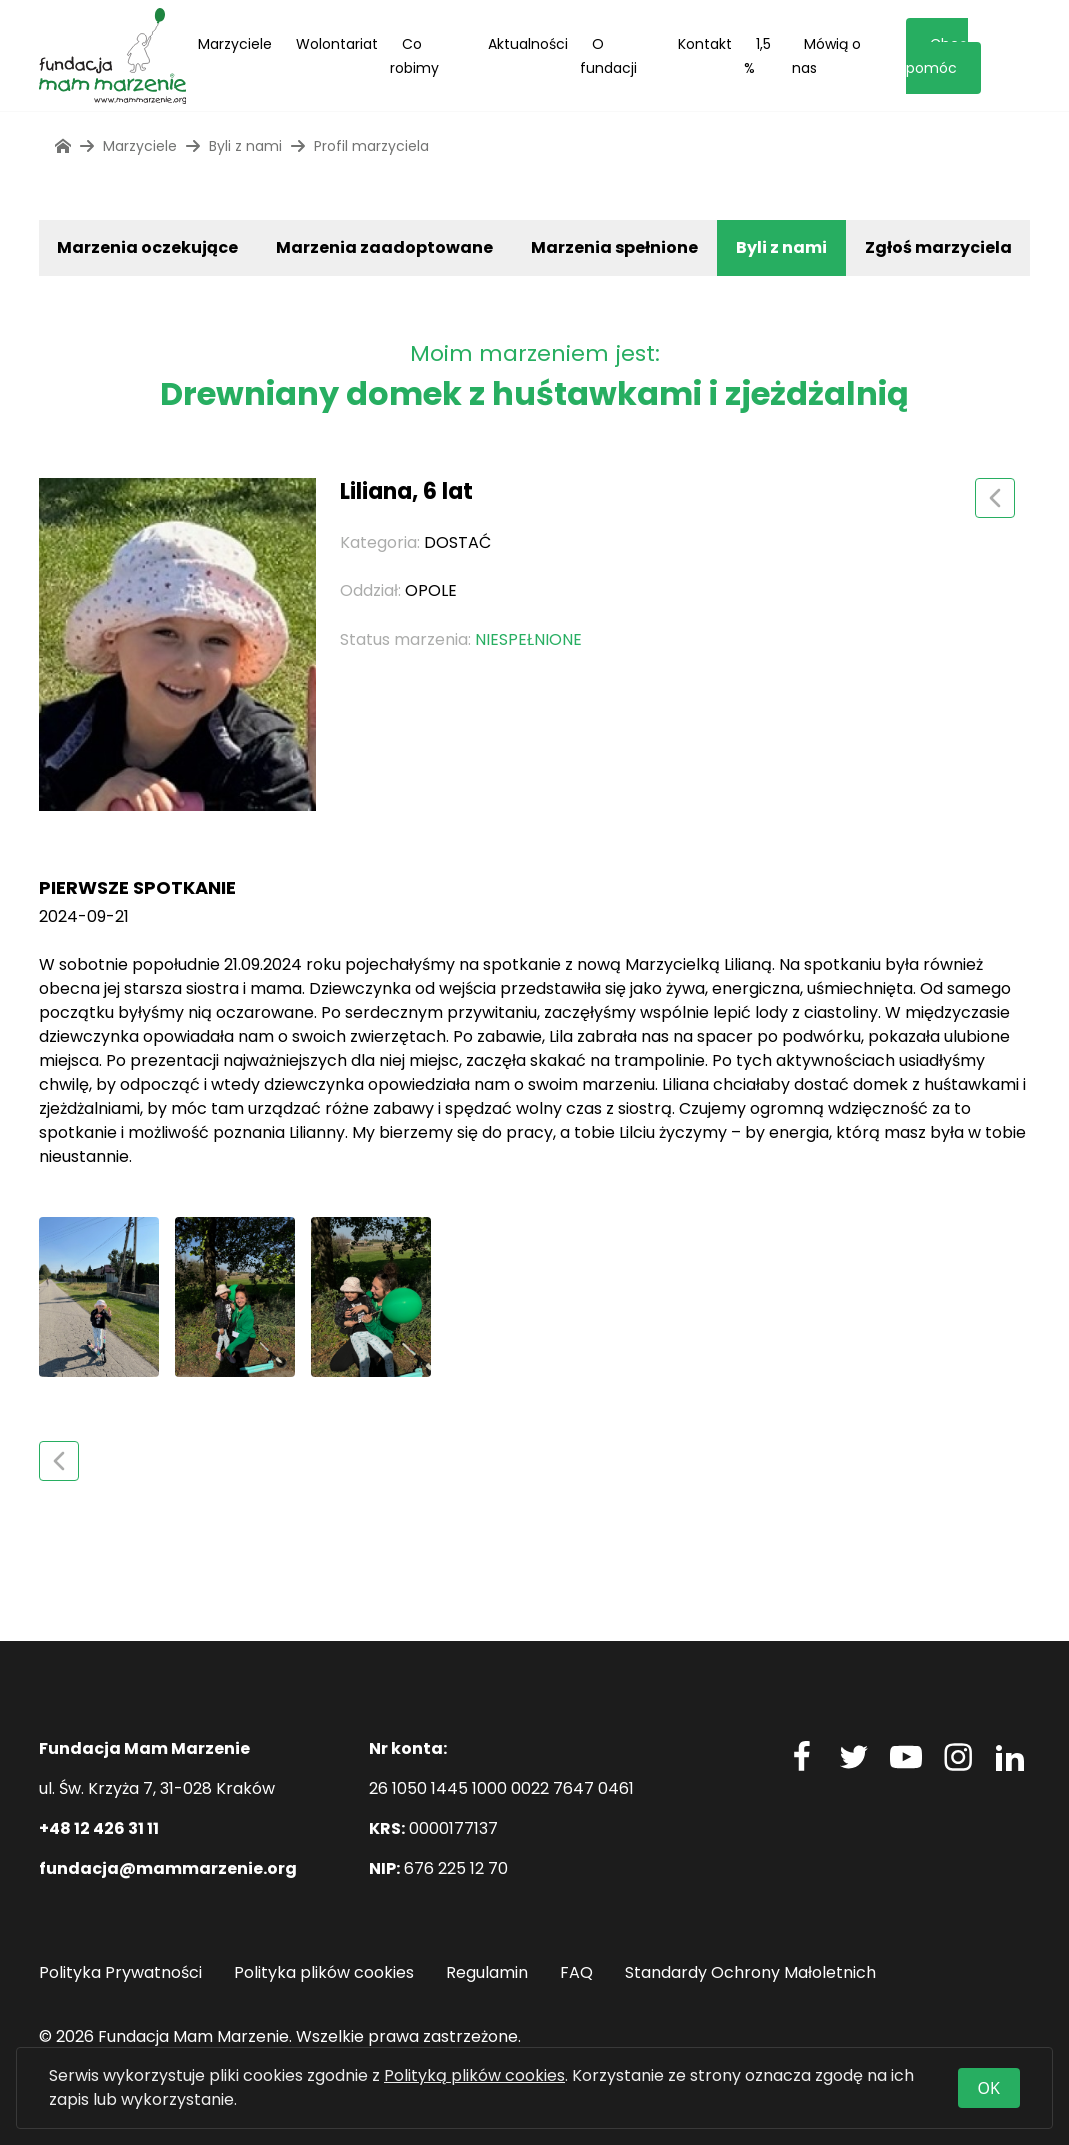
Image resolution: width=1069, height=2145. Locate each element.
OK (989, 2088)
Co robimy (414, 56)
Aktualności (528, 44)
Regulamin (487, 1972)
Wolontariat (337, 44)
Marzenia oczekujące (147, 247)
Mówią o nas (826, 56)
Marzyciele (235, 44)
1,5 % (757, 56)
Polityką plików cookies (474, 2075)
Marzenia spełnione (614, 247)
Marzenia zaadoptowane (384, 247)
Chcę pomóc (937, 56)
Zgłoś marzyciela (938, 247)
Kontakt (705, 44)
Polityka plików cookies (324, 1972)
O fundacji (608, 56)
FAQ (576, 1972)
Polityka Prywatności (120, 1972)
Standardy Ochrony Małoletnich (750, 1972)
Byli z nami (781, 247)
